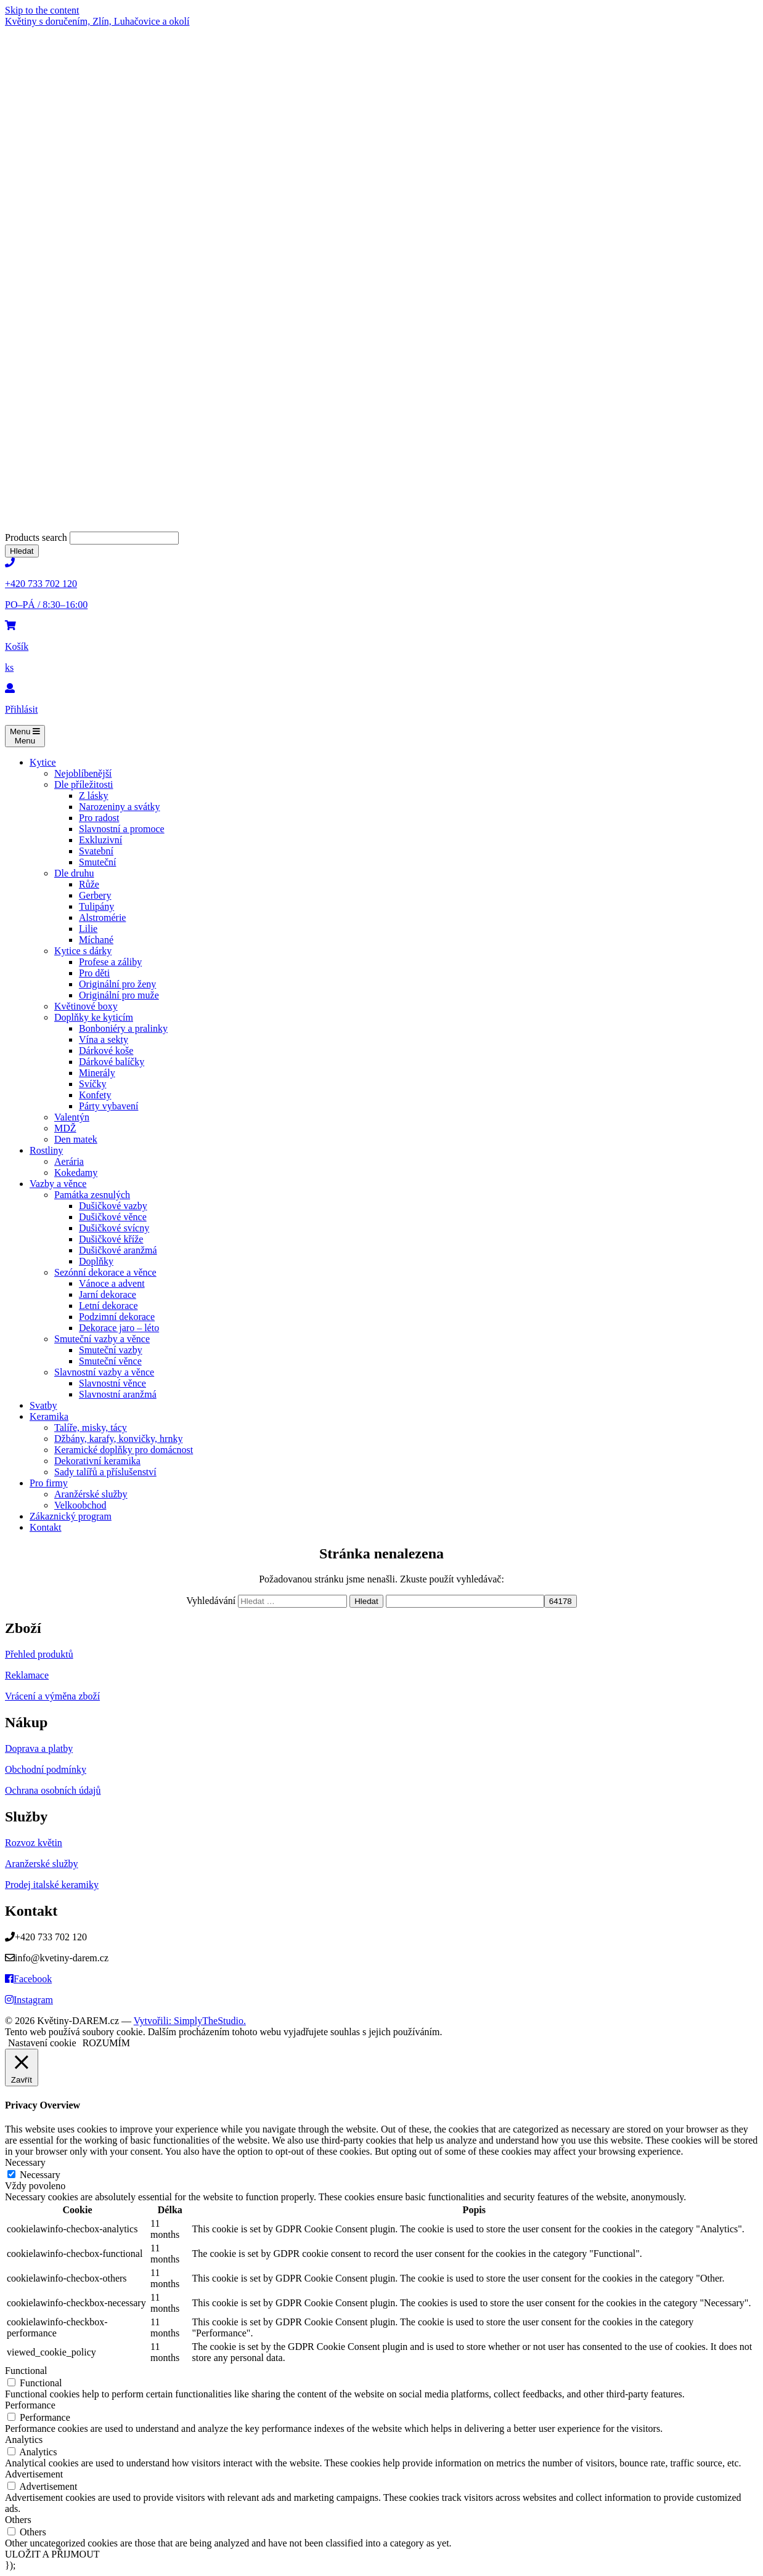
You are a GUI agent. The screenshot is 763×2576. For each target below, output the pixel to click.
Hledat (22, 551)
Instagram (29, 2000)
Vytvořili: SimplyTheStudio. (190, 2020)
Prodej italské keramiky (52, 1884)
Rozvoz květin (33, 1842)
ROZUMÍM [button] (106, 2043)
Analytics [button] (24, 2439)
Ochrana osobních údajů (53, 1790)
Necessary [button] (25, 2162)
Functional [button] (26, 2370)
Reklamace (27, 1675)
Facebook (28, 1979)
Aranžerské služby (41, 1863)
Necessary (40, 2174)
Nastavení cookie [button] (42, 2043)
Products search (37, 537)
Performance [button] (30, 2405)
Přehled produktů (39, 1654)
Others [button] (18, 2519)
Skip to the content (42, 10)
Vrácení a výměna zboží (52, 1696)
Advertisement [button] (34, 2474)
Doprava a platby (39, 1748)
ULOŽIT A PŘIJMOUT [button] (52, 2554)
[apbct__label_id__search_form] (465, 1601)
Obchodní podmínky (45, 1769)
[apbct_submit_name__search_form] (560, 1601)
